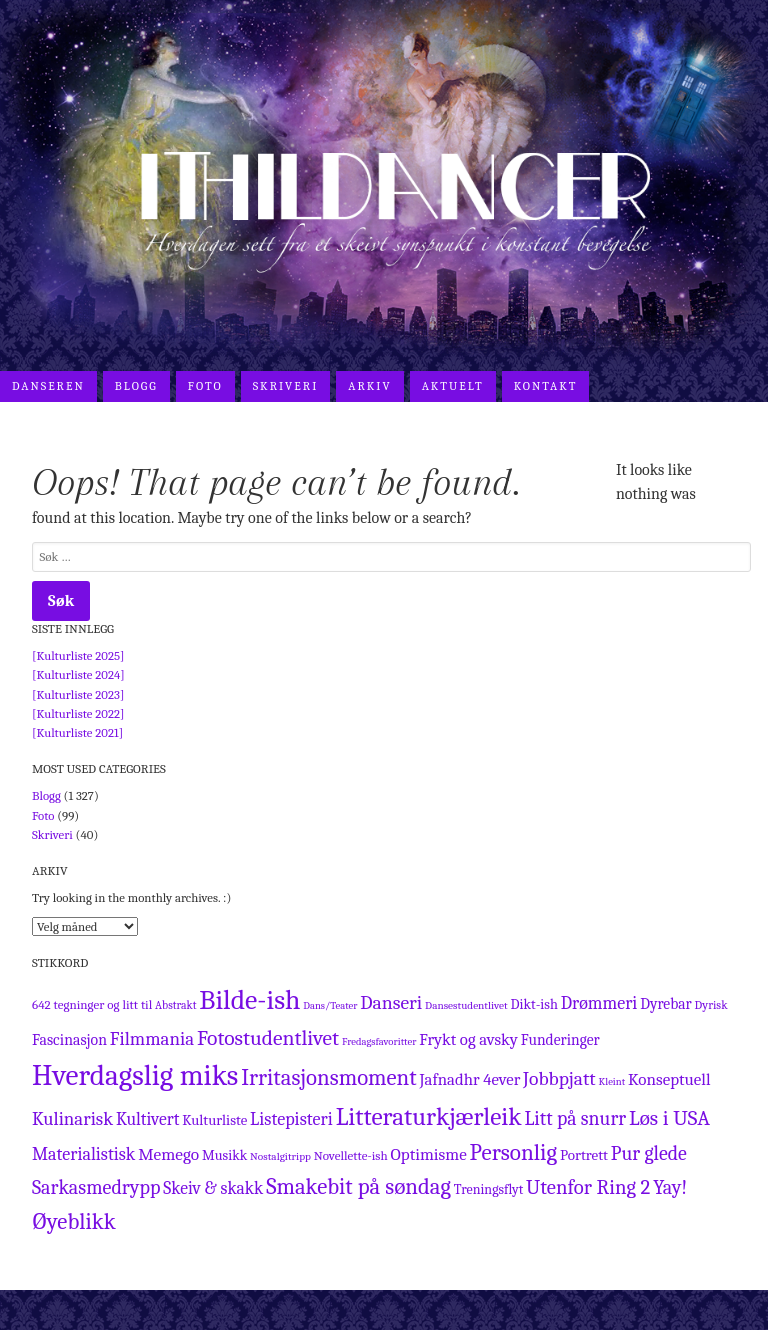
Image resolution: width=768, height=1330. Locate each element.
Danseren (48, 386)
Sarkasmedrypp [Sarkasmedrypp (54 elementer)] (96, 1187)
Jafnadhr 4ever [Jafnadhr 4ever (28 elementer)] (470, 1079)
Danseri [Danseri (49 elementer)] (391, 1002)
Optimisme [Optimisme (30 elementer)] (428, 1154)
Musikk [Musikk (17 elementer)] (224, 1155)
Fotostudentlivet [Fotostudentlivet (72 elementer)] (268, 1038)
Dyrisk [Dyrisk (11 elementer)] (711, 1005)
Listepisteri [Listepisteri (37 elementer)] (291, 1119)
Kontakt (546, 386)
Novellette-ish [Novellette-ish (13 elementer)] (351, 1155)
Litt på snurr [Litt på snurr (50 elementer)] (575, 1118)
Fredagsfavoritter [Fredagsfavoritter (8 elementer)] (379, 1041)
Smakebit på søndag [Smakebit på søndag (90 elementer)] (358, 1187)
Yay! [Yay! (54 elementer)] (670, 1187)
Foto (205, 386)
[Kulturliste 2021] (77, 732)
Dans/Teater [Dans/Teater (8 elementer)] (330, 1005)
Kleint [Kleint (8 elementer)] (612, 1081)
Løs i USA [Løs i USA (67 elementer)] (669, 1118)
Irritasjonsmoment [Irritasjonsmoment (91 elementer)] (329, 1078)
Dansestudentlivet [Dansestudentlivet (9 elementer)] (466, 1005)
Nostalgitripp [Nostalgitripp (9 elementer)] (280, 1156)
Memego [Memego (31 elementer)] (168, 1154)
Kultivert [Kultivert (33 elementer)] (148, 1119)
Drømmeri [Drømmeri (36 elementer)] (599, 1003)
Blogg (136, 386)
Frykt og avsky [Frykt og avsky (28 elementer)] (468, 1039)
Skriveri (286, 386)
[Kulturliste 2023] (78, 694)
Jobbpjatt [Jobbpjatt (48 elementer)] (559, 1078)
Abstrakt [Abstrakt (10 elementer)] (175, 1005)
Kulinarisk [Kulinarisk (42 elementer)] (72, 1119)
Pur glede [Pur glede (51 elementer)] (649, 1153)
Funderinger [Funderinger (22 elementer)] (560, 1040)
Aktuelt (453, 386)
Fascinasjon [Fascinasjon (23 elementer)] (69, 1040)
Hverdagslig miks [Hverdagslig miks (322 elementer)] (135, 1075)
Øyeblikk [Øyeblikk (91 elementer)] (74, 1222)
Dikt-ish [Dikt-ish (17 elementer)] (533, 1004)
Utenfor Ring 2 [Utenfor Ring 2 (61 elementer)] (588, 1187)
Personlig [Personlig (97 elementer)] (514, 1152)
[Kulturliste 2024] (78, 674)
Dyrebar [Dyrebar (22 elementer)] (666, 1004)
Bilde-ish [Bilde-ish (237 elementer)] (249, 1000)
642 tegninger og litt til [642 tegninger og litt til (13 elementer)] (92, 1004)
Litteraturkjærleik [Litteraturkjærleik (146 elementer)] (429, 1116)
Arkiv (369, 386)
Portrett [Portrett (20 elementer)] (584, 1155)
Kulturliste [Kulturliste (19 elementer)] (214, 1120)
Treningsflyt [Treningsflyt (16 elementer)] (488, 1189)
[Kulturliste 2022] (78, 713)
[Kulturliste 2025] (78, 655)
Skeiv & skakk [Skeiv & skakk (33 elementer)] (213, 1188)
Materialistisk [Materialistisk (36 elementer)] (83, 1154)
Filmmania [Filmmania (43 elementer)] (152, 1039)
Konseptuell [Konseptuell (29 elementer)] (669, 1079)
